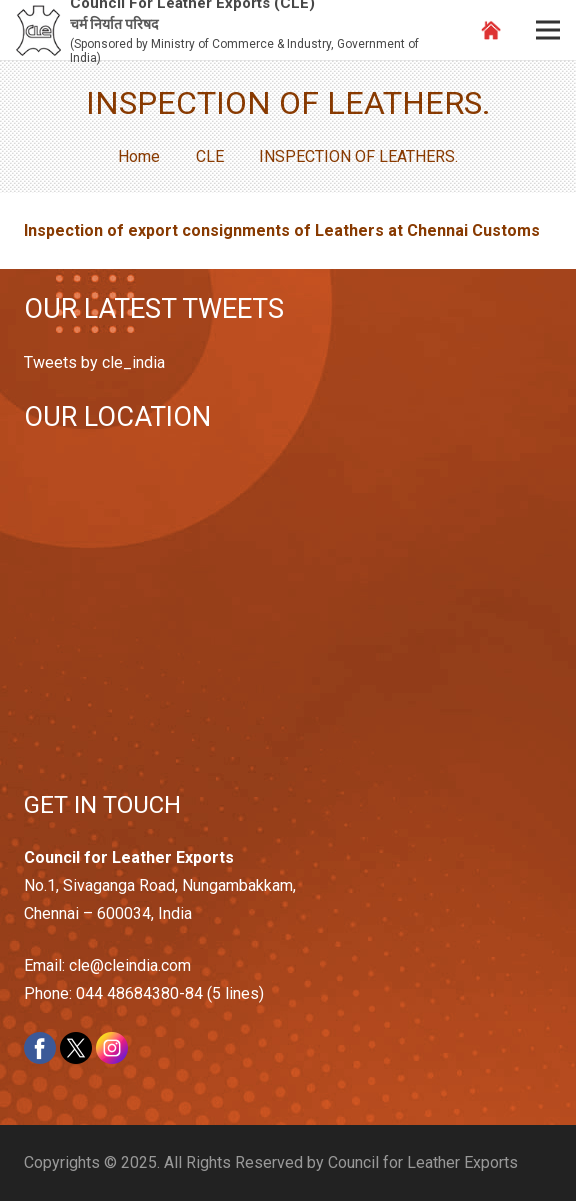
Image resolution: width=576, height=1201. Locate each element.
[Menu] (548, 30)
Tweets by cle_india (94, 362)
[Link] (38, 30)
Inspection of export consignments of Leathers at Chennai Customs (282, 230)
